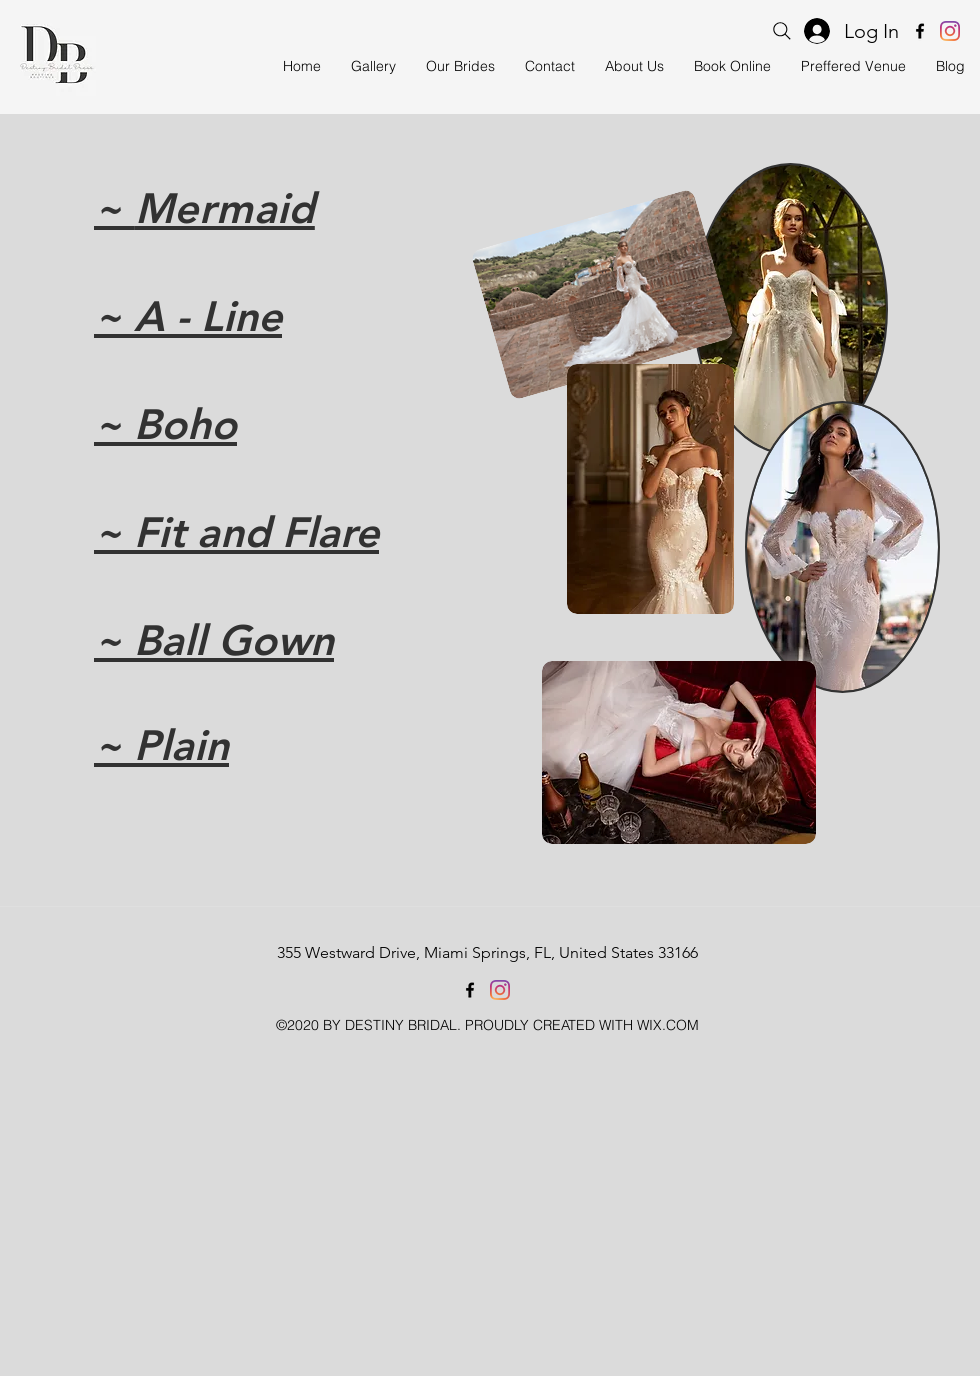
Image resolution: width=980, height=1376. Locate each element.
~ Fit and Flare (236, 532)
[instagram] (950, 31)
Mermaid (225, 208)
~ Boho (165, 424)
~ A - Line (188, 316)
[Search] (782, 31)
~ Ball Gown (214, 640)
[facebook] (920, 31)
